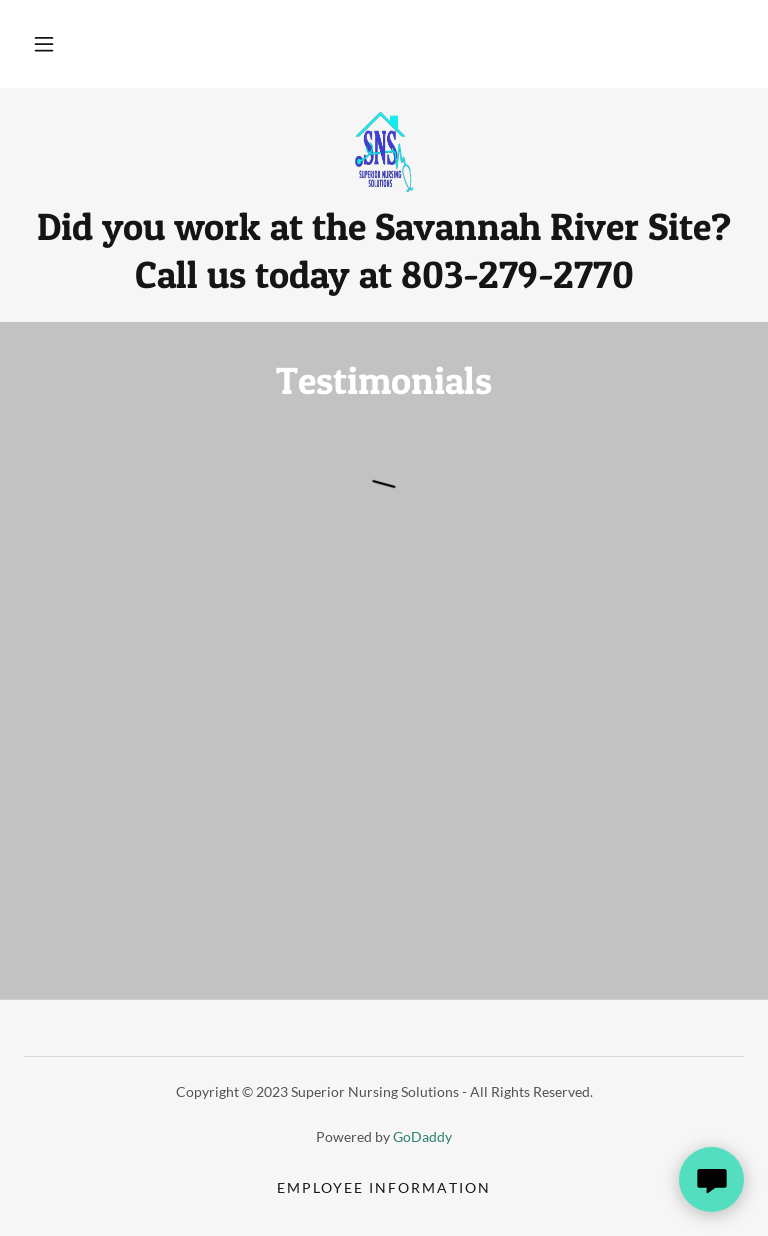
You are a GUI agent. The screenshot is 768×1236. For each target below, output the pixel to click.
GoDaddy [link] (422, 1136)
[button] (44, 44)
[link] (384, 152)
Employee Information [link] (383, 1187)
